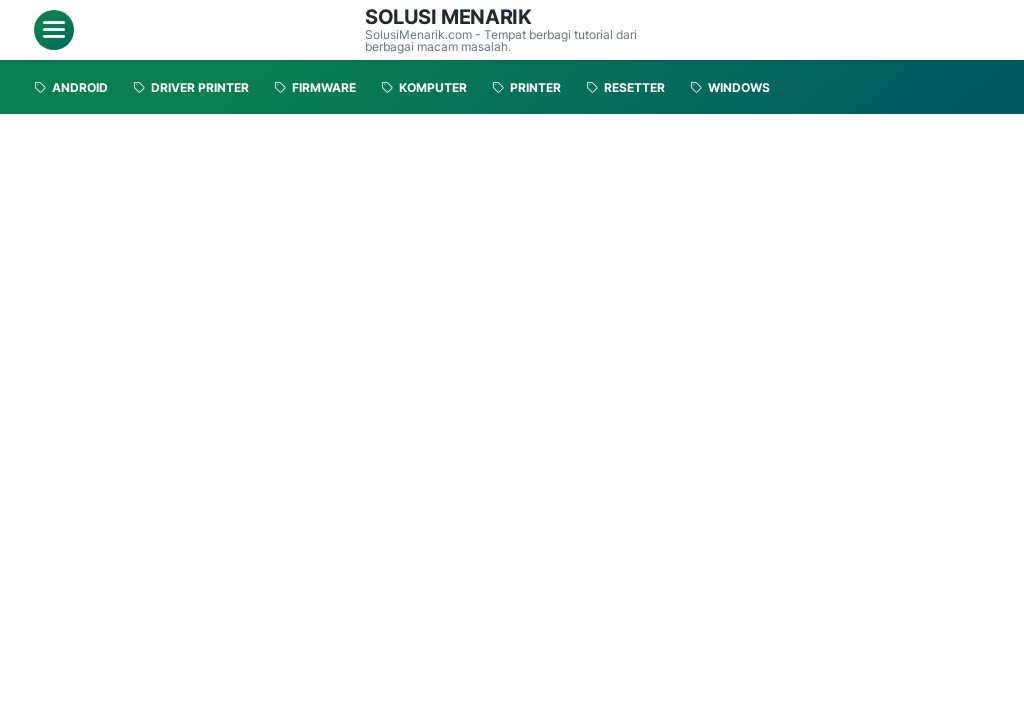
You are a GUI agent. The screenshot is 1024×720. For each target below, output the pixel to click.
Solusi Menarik (448, 17)
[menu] (54, 30)
